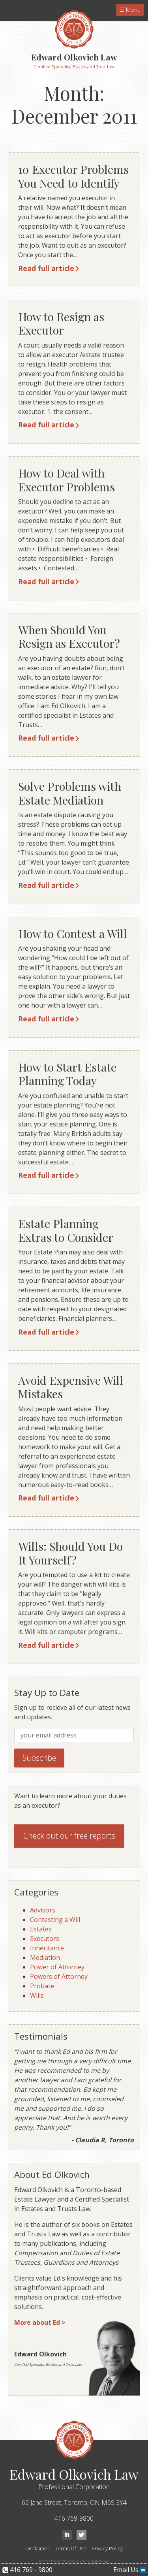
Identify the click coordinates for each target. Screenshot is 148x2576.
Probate (42, 1986)
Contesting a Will (55, 1919)
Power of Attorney (57, 1967)
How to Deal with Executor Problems (66, 479)
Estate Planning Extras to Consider (65, 1230)
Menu (132, 9)
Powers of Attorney (59, 1976)
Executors (44, 1938)
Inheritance (47, 1948)
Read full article (46, 268)
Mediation (45, 1957)
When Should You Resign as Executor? (69, 636)
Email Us (129, 2569)
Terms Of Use (70, 2548)
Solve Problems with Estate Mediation (69, 792)
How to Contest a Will (72, 933)
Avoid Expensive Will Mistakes (70, 1387)
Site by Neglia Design (95, 2561)
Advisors (42, 1910)
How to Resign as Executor (61, 323)
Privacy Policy (107, 2548)
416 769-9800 (74, 2518)
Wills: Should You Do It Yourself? (70, 1552)
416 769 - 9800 (27, 2569)
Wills (37, 1995)
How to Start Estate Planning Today (67, 1073)
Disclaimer (37, 2548)
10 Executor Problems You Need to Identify (73, 176)
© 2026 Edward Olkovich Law (59, 2561)
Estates (41, 1929)
